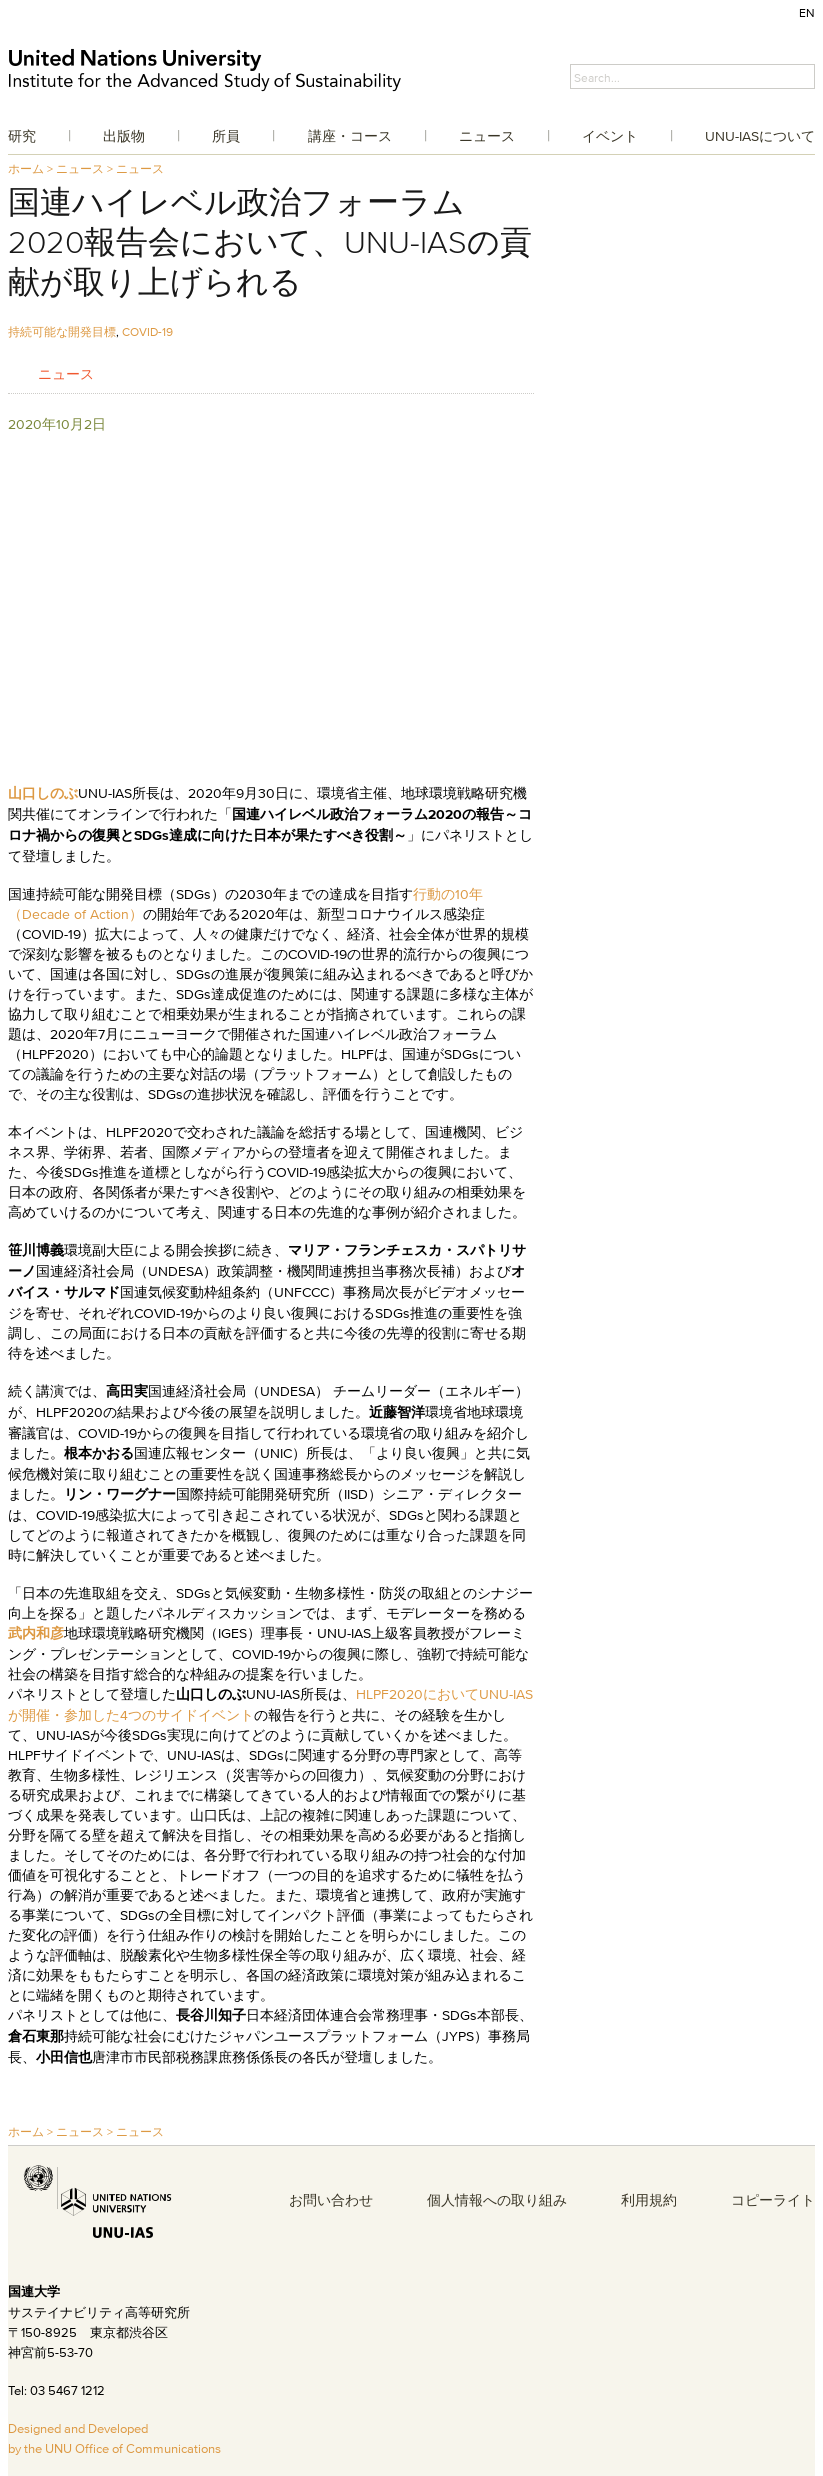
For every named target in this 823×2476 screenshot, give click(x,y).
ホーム (26, 168)
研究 (22, 136)
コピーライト (773, 2200)
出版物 (124, 136)
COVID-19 (147, 331)
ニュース (487, 136)
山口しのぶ (43, 793)
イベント (610, 136)
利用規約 (649, 2200)
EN (807, 12)
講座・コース (350, 136)
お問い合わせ (331, 2200)
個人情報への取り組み (497, 2200)
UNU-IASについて (760, 136)
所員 (226, 136)
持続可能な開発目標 (62, 331)
